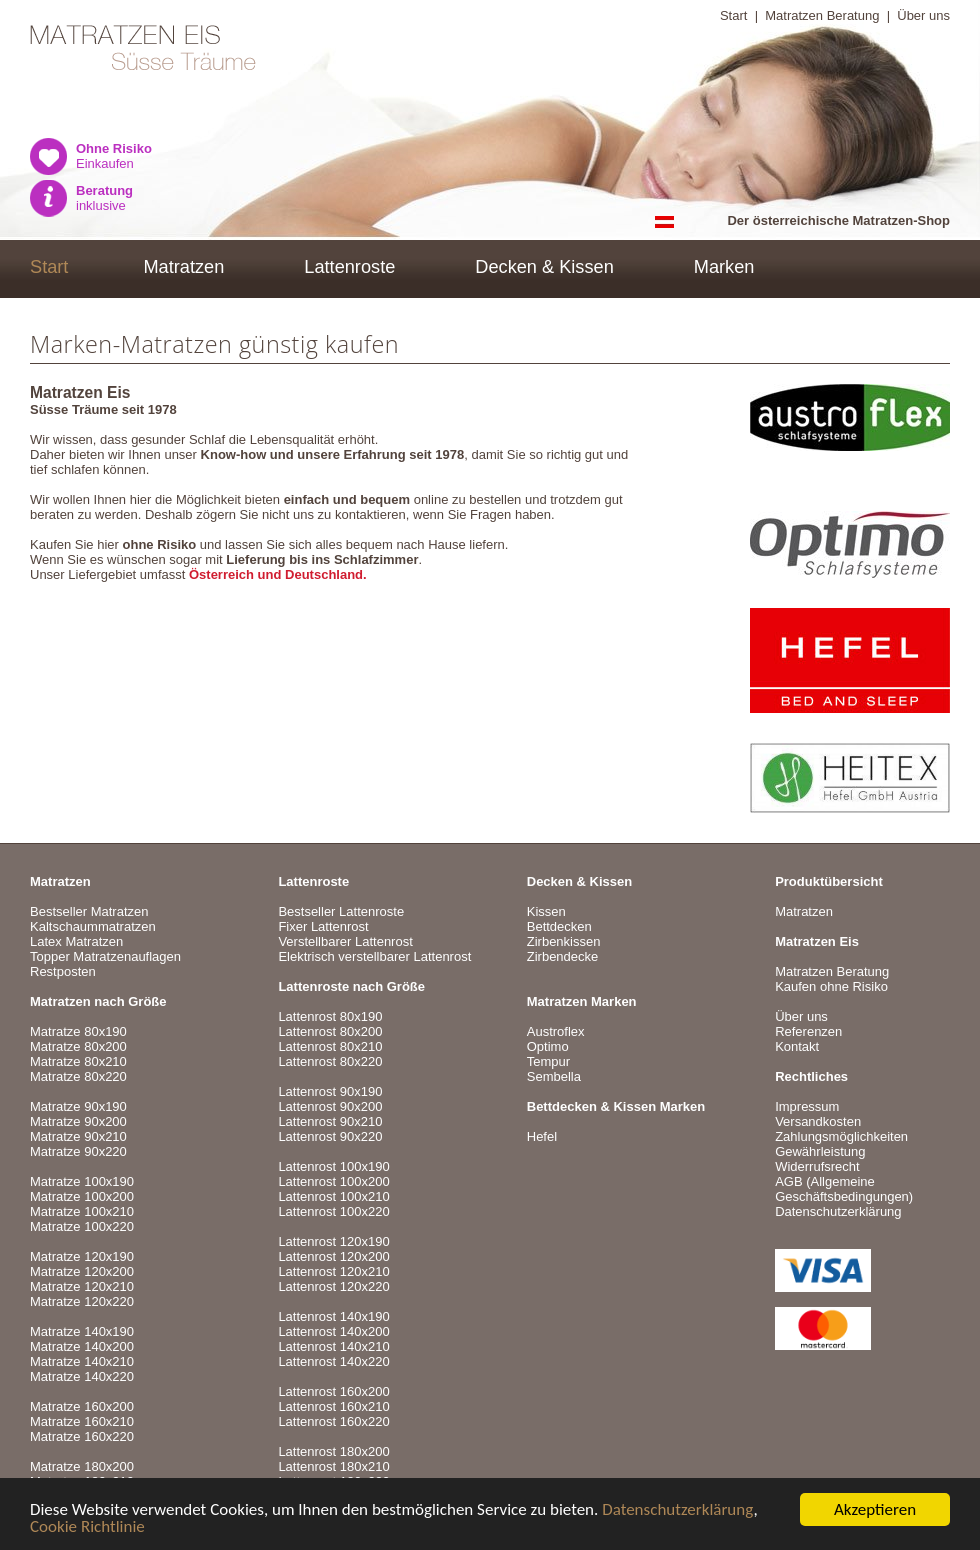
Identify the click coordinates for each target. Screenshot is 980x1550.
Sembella (554, 1076)
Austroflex (556, 1031)
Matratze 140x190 (82, 1331)
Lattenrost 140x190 (333, 1316)
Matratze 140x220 (82, 1376)
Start (733, 15)
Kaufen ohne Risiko (831, 986)
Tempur (548, 1061)
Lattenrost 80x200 (330, 1031)
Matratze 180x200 (82, 1466)
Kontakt (797, 1046)
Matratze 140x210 (82, 1361)
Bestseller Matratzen (89, 911)
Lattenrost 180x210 (333, 1466)
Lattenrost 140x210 (333, 1346)
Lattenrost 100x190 (333, 1166)
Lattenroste (349, 267)
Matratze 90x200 (78, 1121)
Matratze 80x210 (78, 1061)
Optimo (548, 1046)
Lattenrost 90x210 (330, 1121)
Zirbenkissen (564, 941)
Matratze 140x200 (82, 1346)
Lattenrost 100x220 (333, 1211)
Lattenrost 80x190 (330, 1016)
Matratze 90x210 (78, 1136)
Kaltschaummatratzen (93, 926)
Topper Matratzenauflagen (105, 956)
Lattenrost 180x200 (333, 1451)
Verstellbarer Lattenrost (345, 941)
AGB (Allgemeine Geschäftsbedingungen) (844, 1189)
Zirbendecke (563, 956)
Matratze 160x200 (82, 1406)
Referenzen (808, 1031)
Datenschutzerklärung (677, 1510)
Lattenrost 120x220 (333, 1286)
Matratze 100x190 (82, 1181)
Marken (724, 267)
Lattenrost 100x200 (333, 1181)
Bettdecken (559, 926)
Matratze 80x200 (78, 1046)
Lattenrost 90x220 (330, 1136)
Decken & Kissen (544, 267)
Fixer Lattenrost (323, 926)
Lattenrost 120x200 (333, 1256)
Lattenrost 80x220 (330, 1061)
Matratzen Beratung (822, 15)
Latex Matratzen (76, 941)
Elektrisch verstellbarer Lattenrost (374, 956)
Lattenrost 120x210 (333, 1271)
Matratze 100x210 (82, 1211)
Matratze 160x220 (82, 1436)
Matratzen (183, 267)
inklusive (104, 198)
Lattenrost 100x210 (333, 1196)
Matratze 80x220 (78, 1076)
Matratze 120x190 (82, 1256)
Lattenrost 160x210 (333, 1406)
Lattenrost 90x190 (330, 1091)
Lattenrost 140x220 (333, 1361)
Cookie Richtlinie (87, 1527)
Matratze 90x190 (78, 1106)
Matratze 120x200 (82, 1271)
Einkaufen (114, 156)
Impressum (807, 1106)
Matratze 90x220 (78, 1151)
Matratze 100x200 (82, 1196)
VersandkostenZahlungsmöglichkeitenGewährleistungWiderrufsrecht (841, 1144)
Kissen (546, 911)
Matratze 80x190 (78, 1031)
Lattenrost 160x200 (333, 1391)
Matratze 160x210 (82, 1421)
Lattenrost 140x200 (333, 1331)
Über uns (923, 15)
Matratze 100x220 (82, 1226)
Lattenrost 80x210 (330, 1046)
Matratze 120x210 (82, 1286)
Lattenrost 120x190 (333, 1241)
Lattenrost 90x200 (330, 1106)
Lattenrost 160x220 (333, 1421)
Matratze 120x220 (82, 1301)
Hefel (542, 1136)
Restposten (63, 971)
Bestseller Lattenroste (341, 911)
